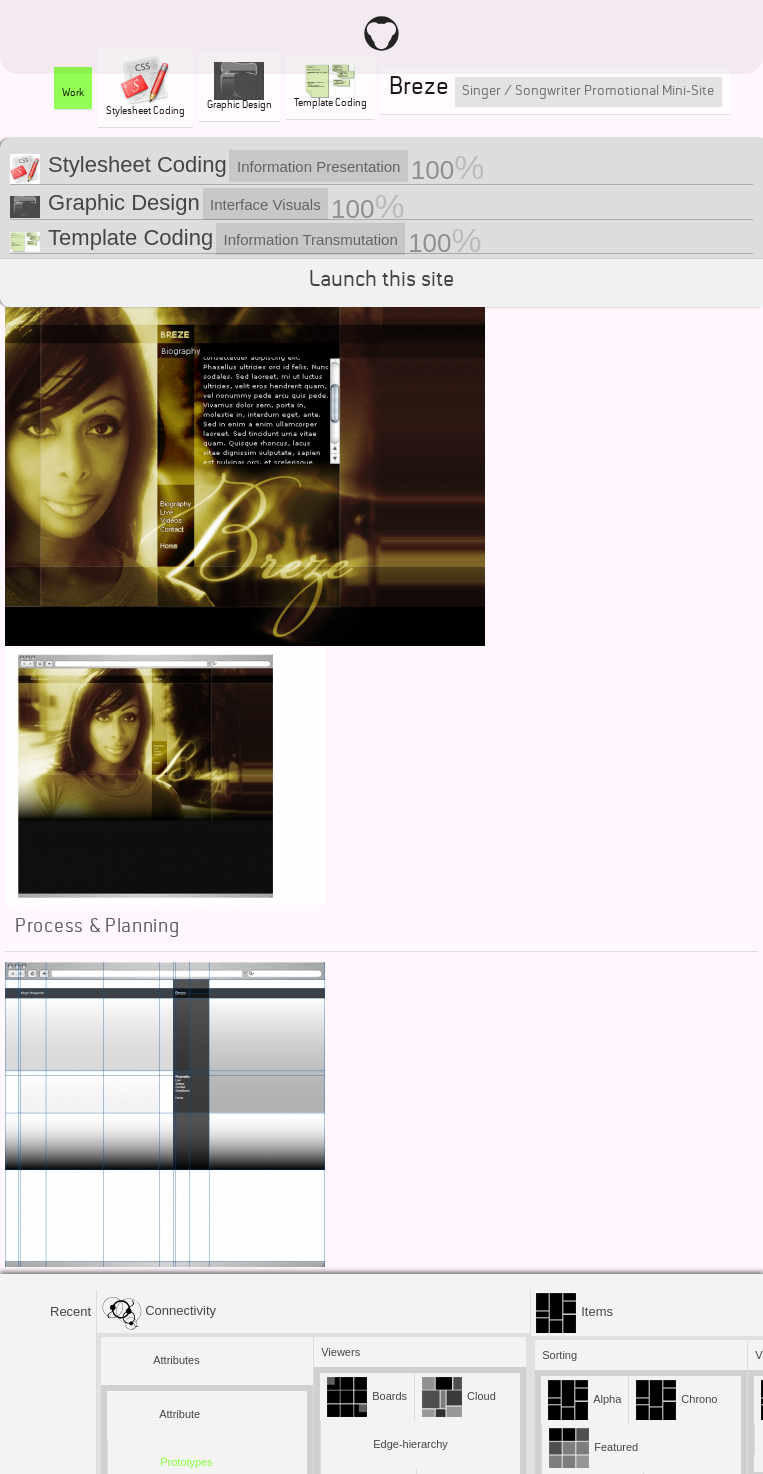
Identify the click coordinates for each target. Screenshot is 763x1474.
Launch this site (381, 282)
